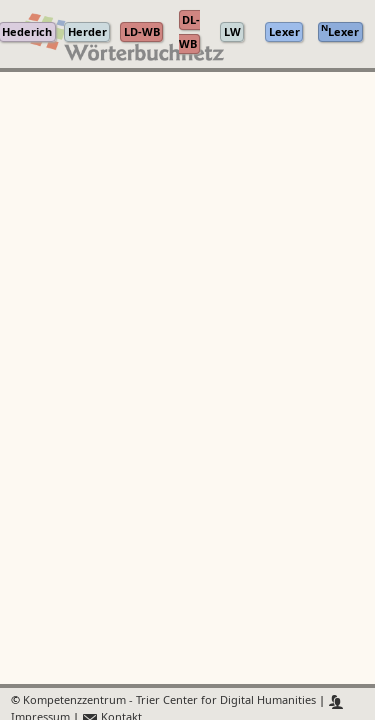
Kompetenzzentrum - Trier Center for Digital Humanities (169, 701)
